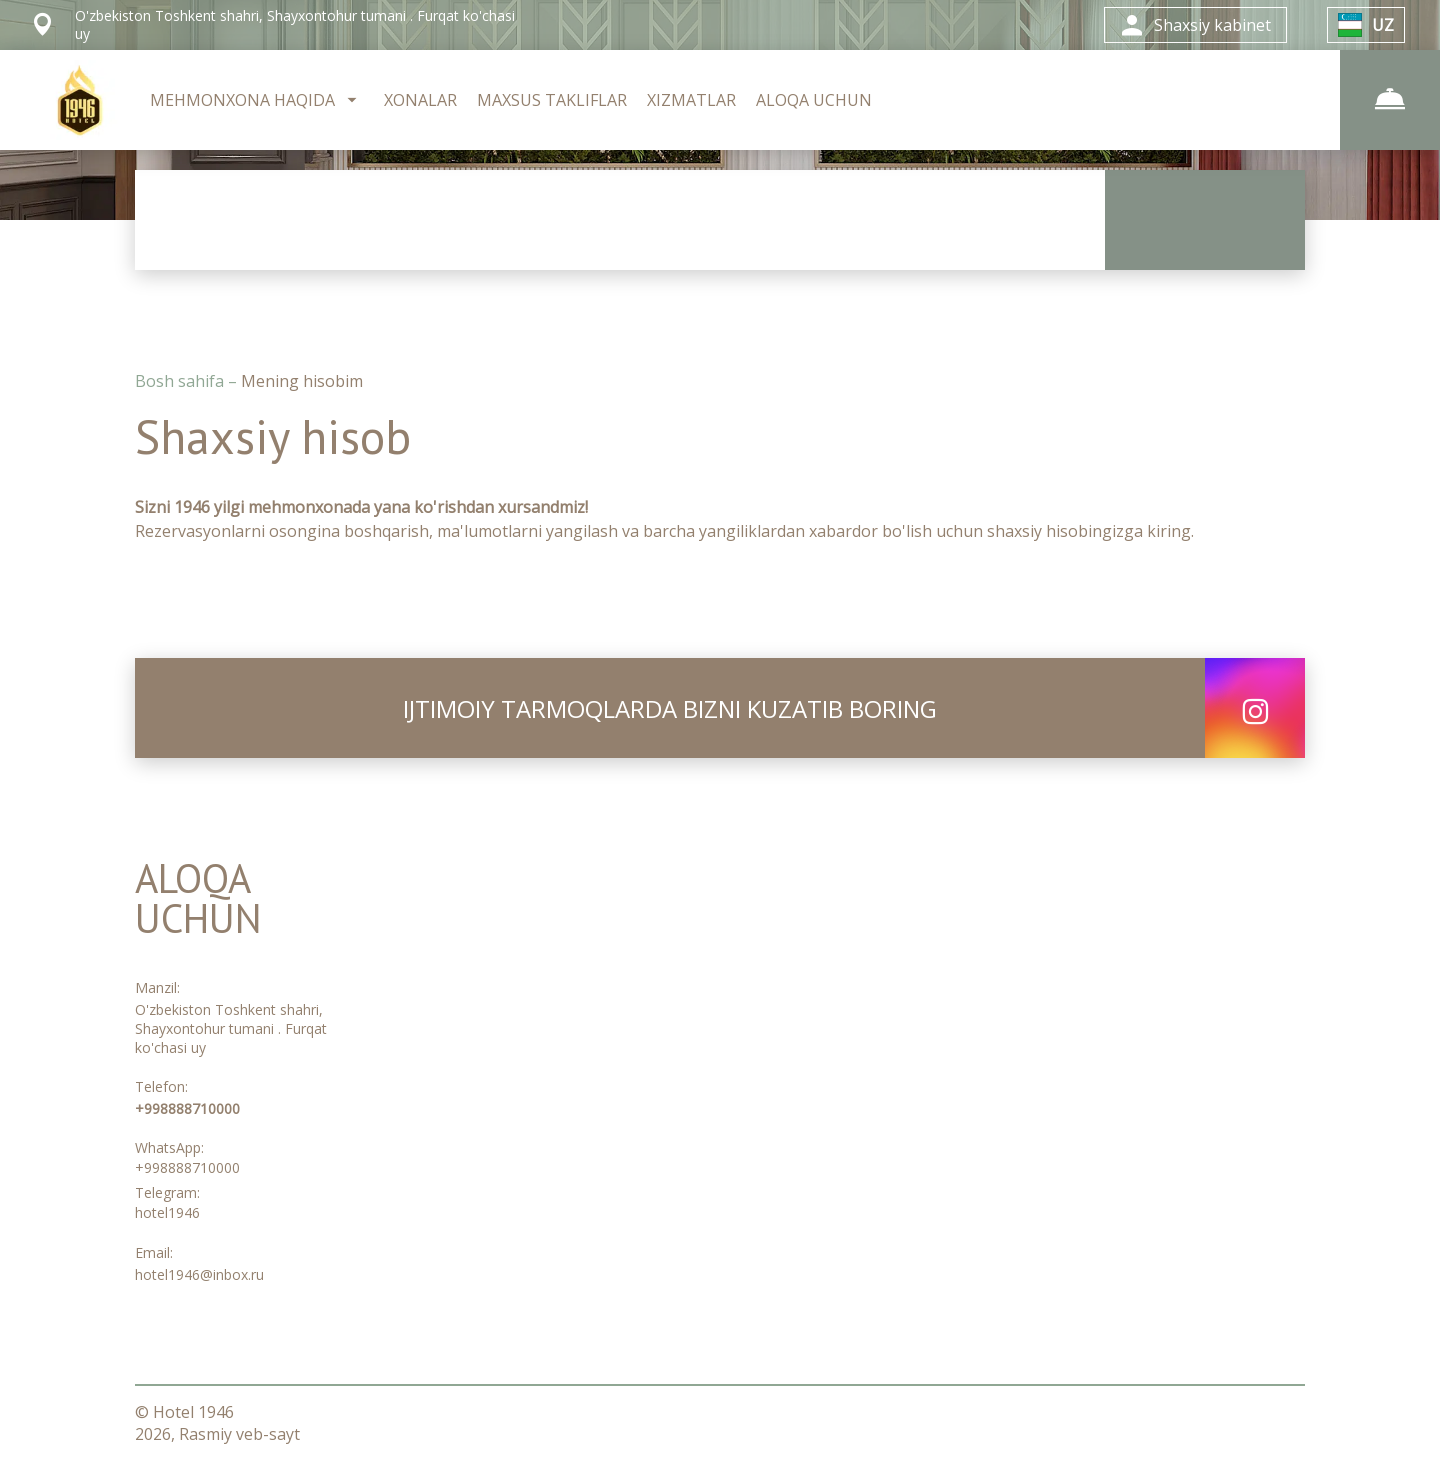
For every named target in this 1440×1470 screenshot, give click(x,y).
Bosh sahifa (181, 381)
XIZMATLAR (691, 100)
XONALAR (420, 100)
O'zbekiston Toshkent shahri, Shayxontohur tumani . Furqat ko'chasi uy (231, 1028)
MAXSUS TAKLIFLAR (552, 100)
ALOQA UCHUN (814, 100)
